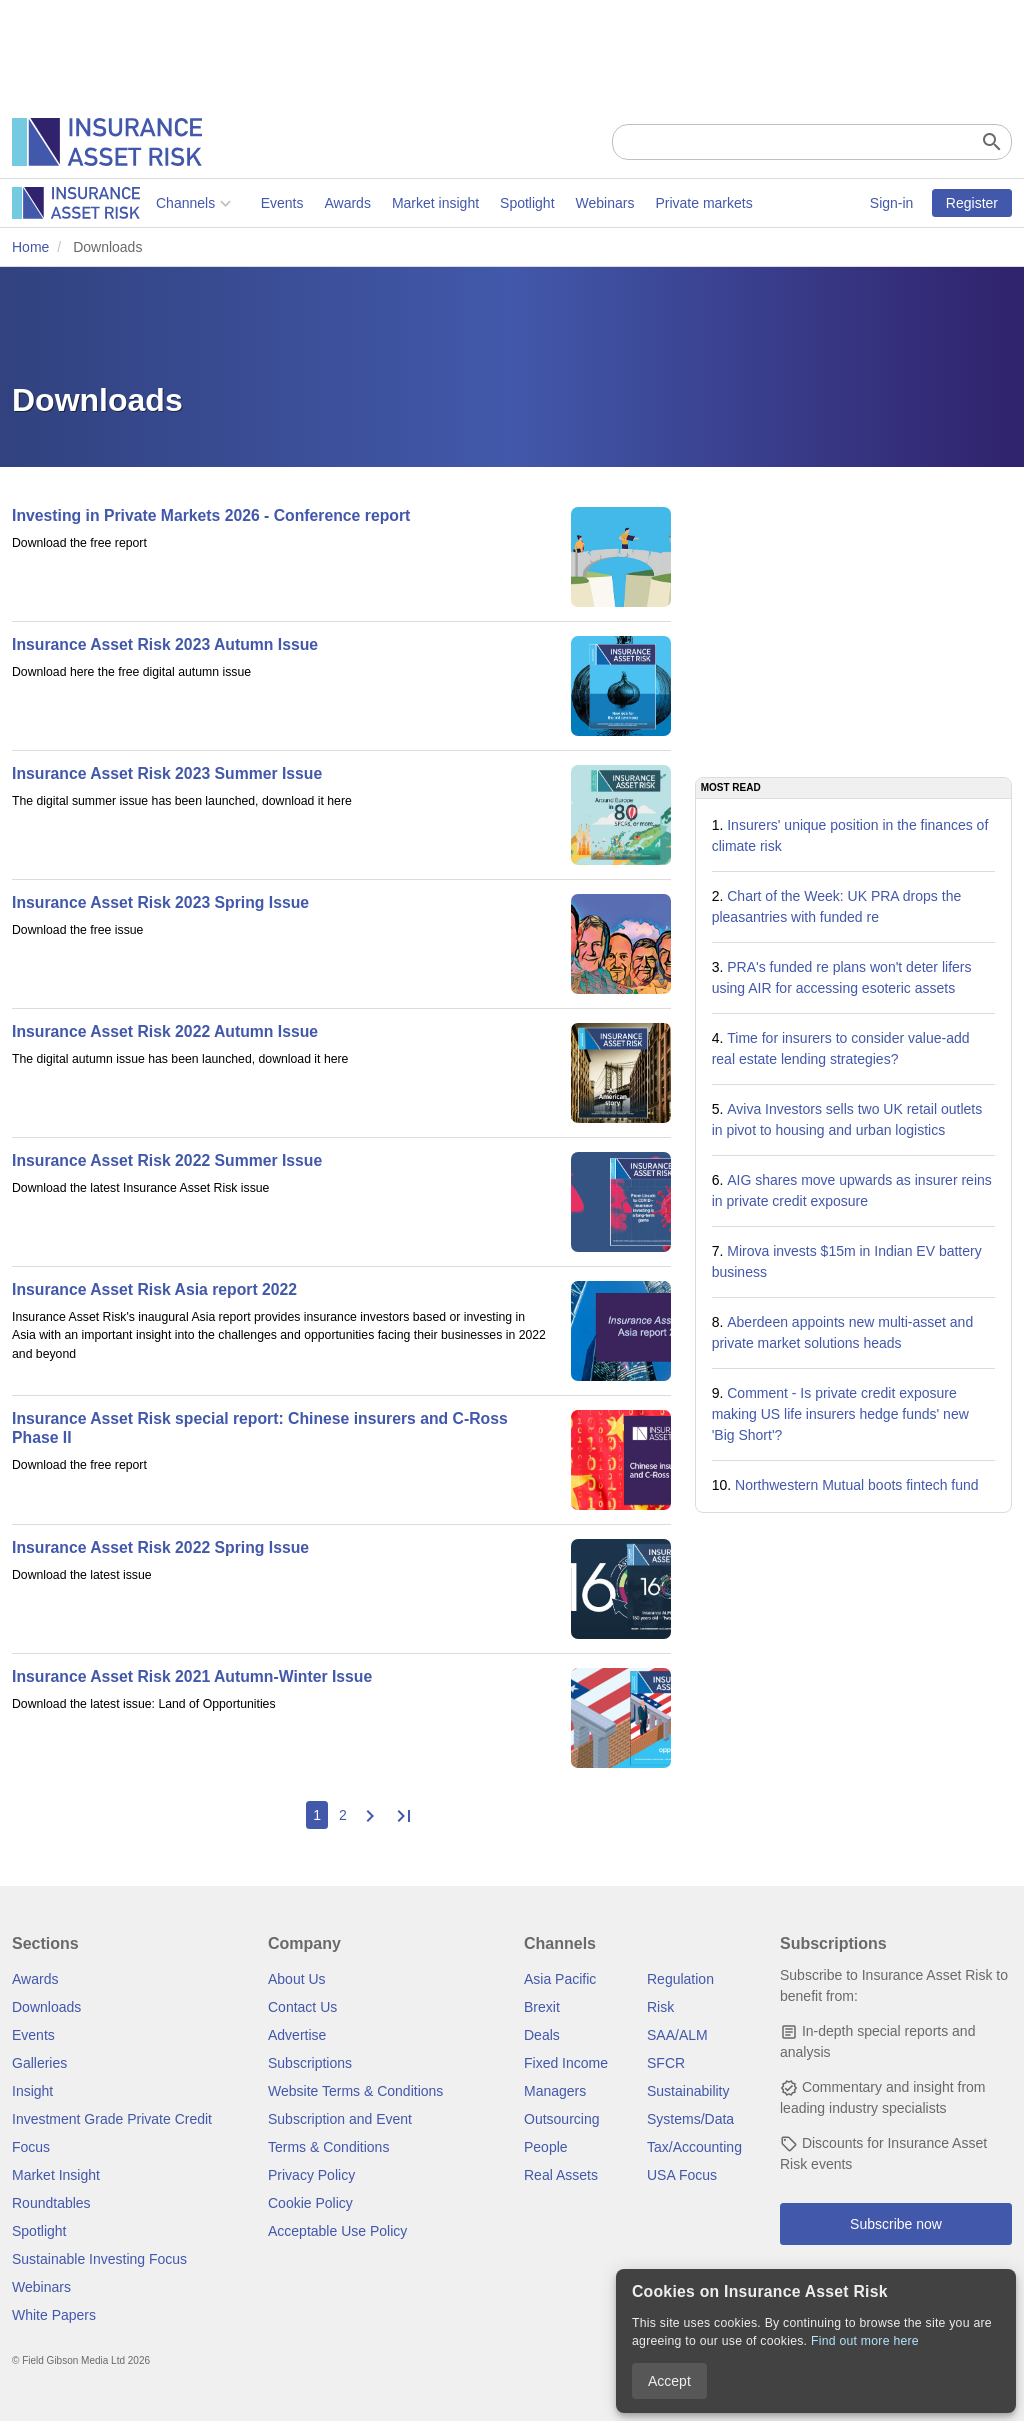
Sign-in (892, 203)
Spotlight (383, 203)
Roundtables (51, 2203)
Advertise (297, 2035)
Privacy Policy (311, 2175)
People (546, 2147)
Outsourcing (561, 2119)
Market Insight (56, 2175)
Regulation (680, 1979)
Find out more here (865, 2341)
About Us (297, 1979)
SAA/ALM (677, 2035)
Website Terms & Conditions (355, 2091)
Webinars (461, 203)
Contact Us (302, 2007)
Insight (32, 2091)
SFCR (666, 2063)
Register (972, 203)
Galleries (39, 2063)
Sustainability (688, 2091)
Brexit (542, 2007)
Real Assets (561, 2175)
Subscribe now (896, 2224)
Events (138, 203)
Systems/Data (690, 2119)
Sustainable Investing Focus (99, 2259)
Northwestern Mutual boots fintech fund (857, 1485)
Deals (542, 2035)
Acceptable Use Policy (337, 2231)
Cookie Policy (310, 2203)
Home (30, 247)
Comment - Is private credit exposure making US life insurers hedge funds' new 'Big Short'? (840, 1414)
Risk (660, 2007)
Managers (555, 2091)
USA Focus (682, 2175)
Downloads (46, 2007)
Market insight (291, 203)
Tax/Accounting (694, 2147)
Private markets (559, 203)
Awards (203, 203)
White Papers (54, 2315)
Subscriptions (310, 2063)
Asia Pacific (560, 1979)
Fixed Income (566, 2063)
